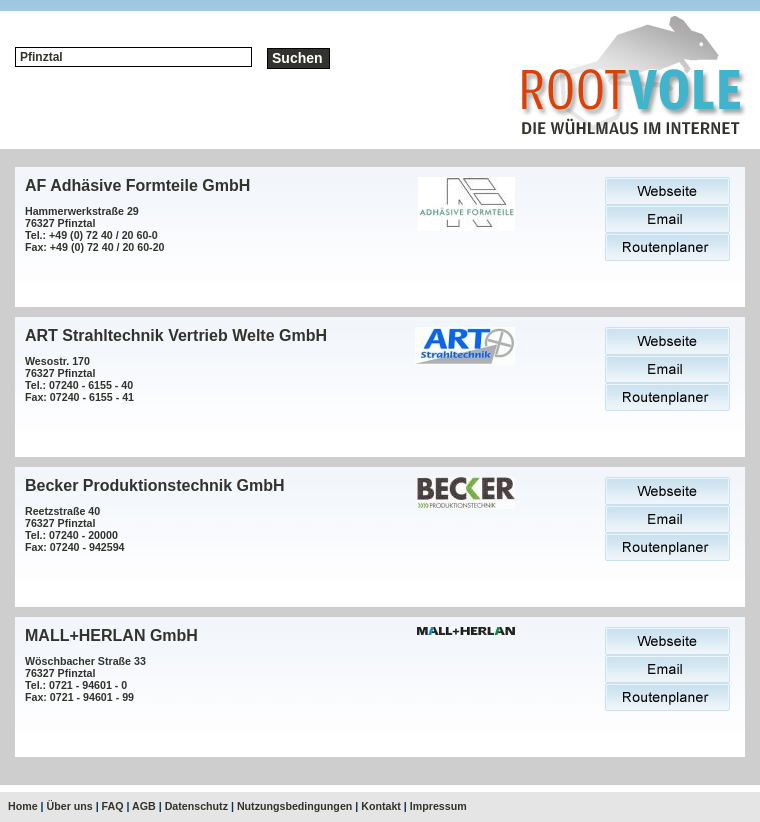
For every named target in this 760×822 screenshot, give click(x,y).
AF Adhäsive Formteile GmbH (137, 185)
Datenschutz (196, 806)
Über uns (70, 806)
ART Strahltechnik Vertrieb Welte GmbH (176, 335)
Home (23, 806)
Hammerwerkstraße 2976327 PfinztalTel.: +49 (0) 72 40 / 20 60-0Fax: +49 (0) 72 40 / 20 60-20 (95, 229)
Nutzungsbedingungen (294, 806)
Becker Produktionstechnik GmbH (155, 485)
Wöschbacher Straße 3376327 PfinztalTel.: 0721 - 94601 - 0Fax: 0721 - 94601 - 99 (85, 679)
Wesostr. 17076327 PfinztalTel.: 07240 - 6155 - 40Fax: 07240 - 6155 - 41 (79, 379)
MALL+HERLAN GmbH (111, 635)
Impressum (438, 806)
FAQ (113, 806)
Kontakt (381, 806)
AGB (144, 806)
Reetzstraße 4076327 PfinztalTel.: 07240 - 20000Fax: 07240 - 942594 (75, 529)
